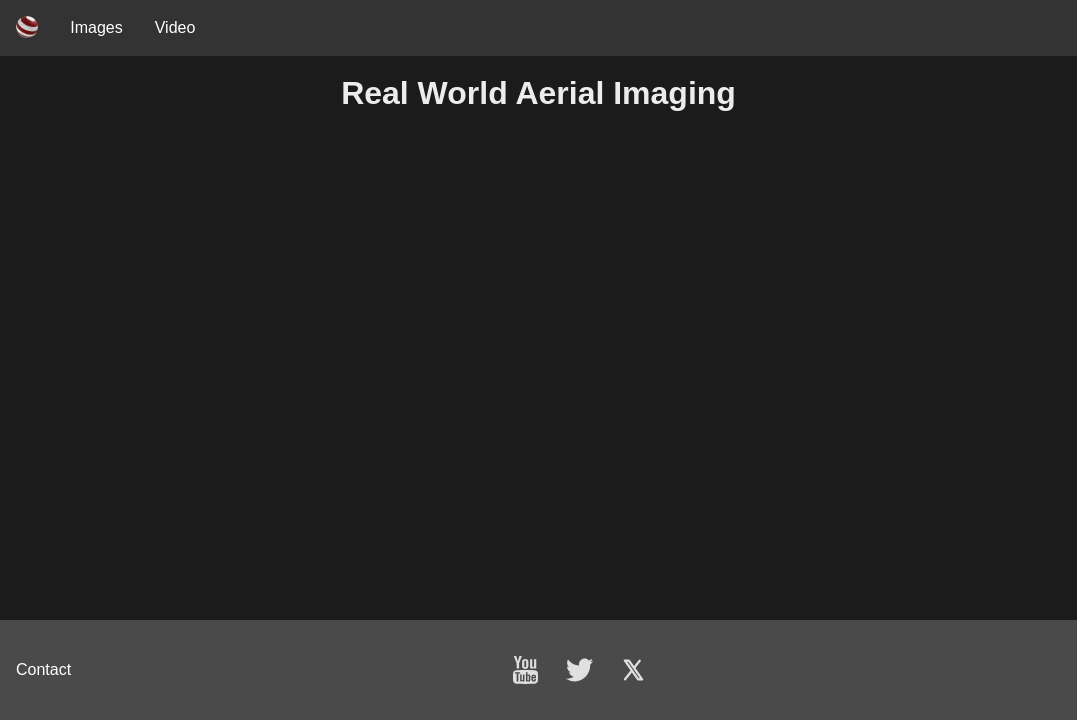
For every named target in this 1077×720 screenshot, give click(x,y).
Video (175, 27)
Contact (43, 669)
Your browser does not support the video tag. (165, 208)
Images (96, 27)
